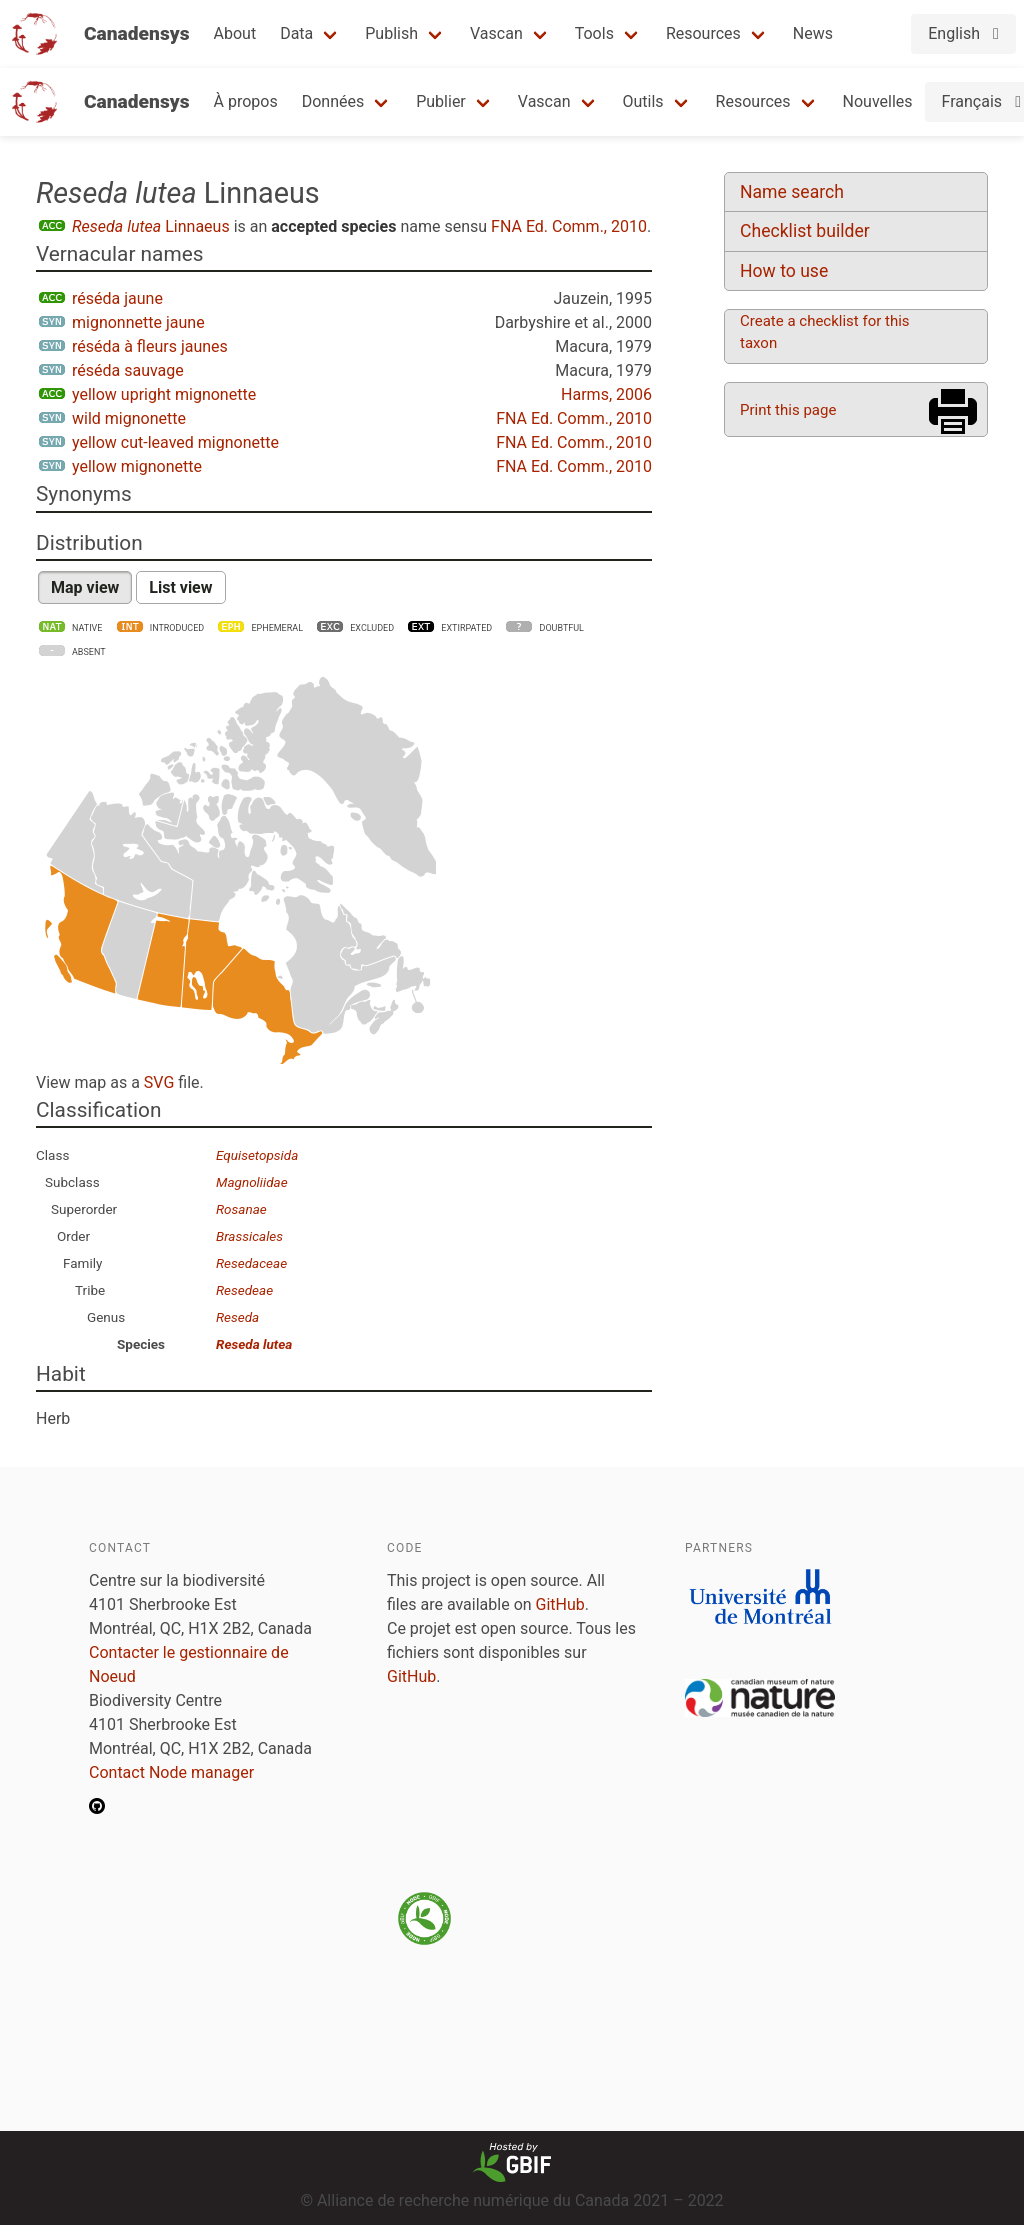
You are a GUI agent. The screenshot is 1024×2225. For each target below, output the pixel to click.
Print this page (788, 410)
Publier (441, 101)
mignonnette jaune (138, 322)
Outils (643, 101)
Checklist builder (805, 231)
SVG (159, 1082)
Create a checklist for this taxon (825, 332)
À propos (246, 101)
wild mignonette (129, 418)
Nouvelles (878, 101)
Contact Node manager (171, 1772)
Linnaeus (151, 226)
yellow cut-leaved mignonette (175, 442)
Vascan (496, 33)
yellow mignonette (137, 466)
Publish (391, 33)
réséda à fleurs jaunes (150, 346)
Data (296, 33)
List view (180, 587)
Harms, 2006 (606, 394)
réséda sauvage (128, 370)
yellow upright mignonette (164, 394)
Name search (792, 192)
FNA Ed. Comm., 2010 (569, 226)
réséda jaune (117, 298)
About (235, 33)
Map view (85, 587)
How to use (784, 271)
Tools (594, 33)
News (813, 33)
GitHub (560, 1604)
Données (333, 101)
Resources (703, 33)
